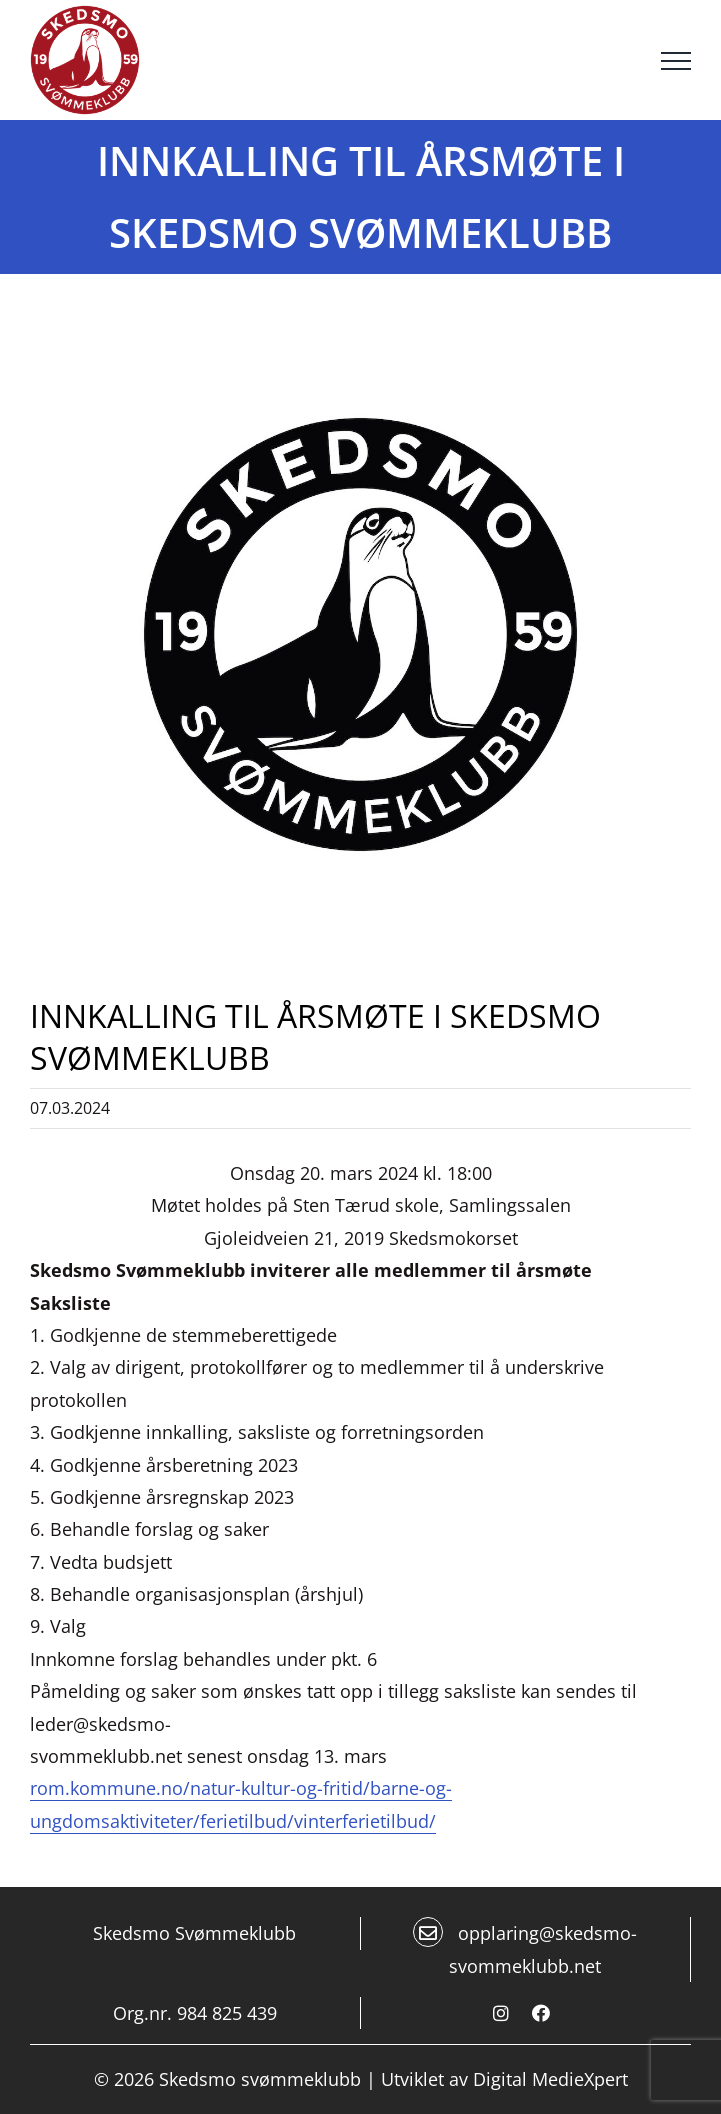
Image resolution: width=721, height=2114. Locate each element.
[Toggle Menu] (676, 61)
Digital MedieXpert (550, 2079)
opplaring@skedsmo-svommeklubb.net (525, 1947)
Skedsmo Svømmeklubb (194, 1933)
